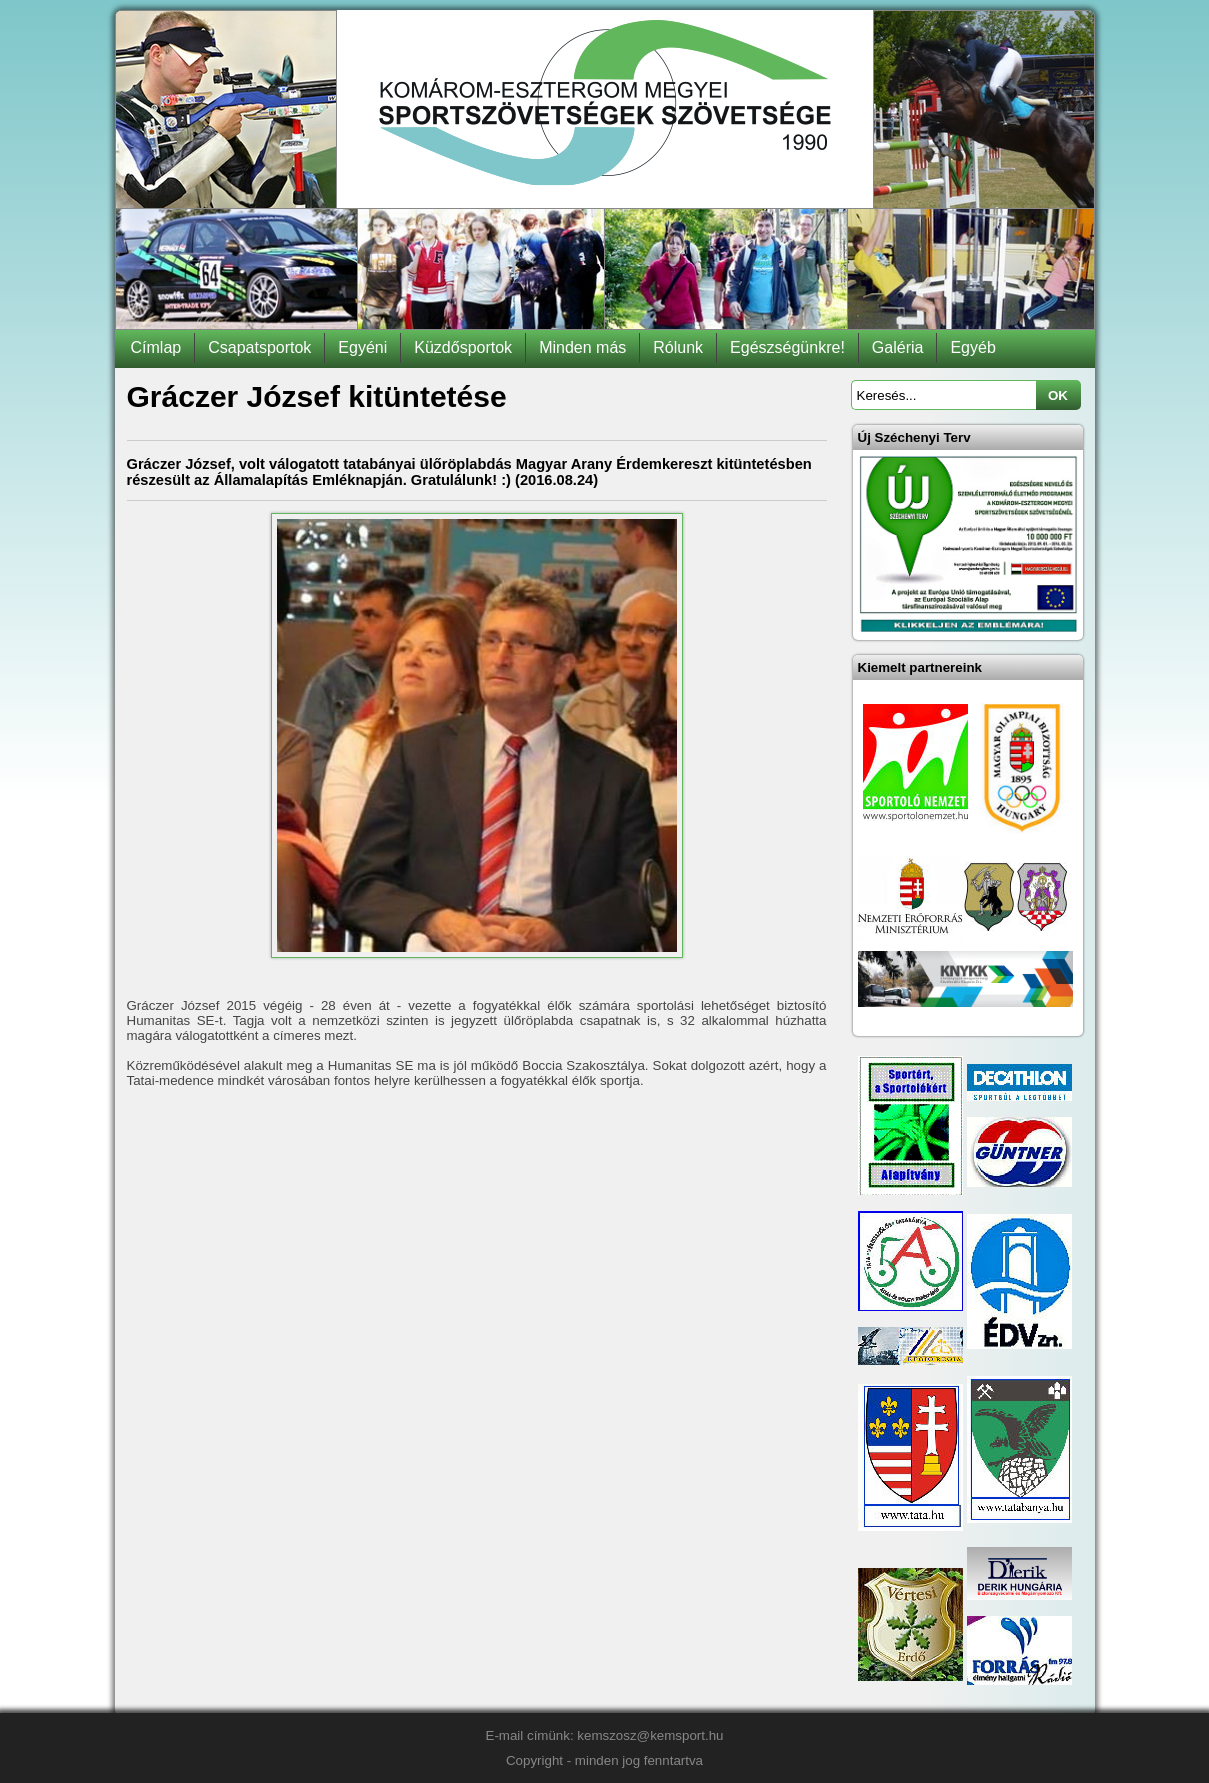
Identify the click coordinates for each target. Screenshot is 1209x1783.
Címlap (156, 347)
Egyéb (972, 347)
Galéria (898, 347)
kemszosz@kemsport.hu (650, 1735)
